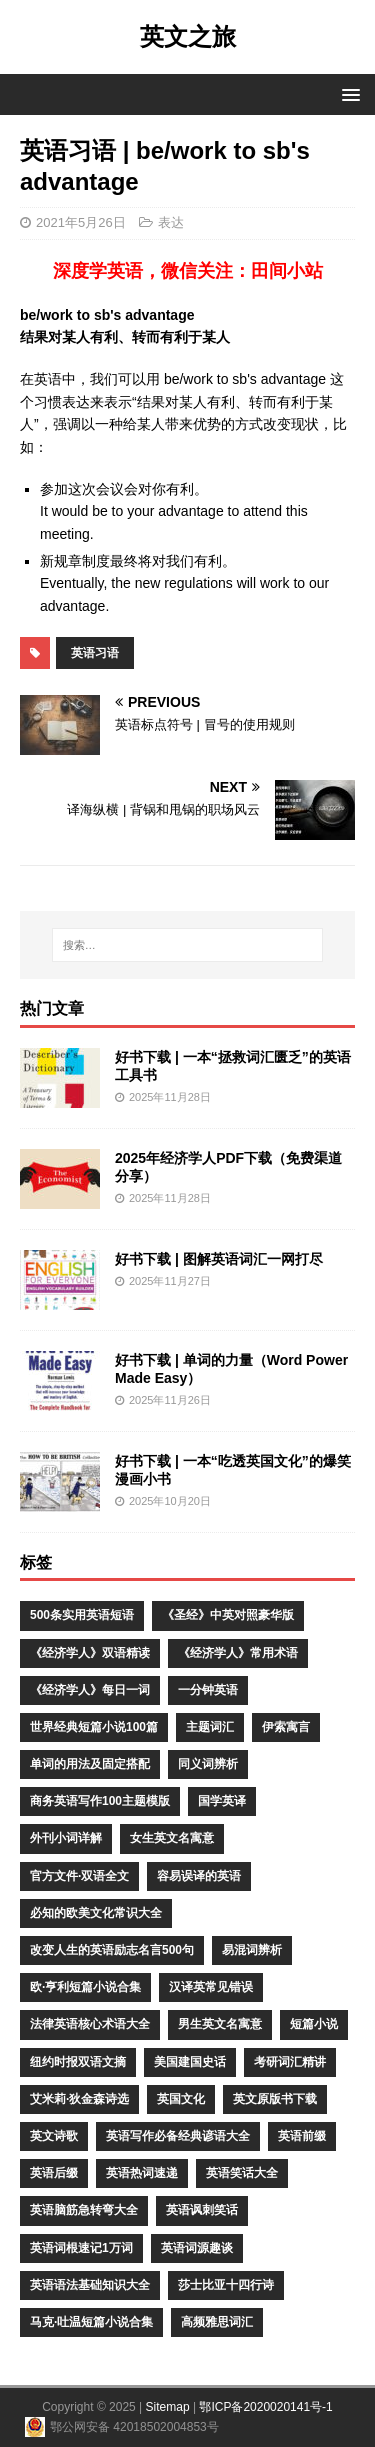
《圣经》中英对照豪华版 (228, 1615)
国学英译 (222, 1801)
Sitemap (168, 2407)
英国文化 (181, 2099)
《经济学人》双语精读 (90, 1653)
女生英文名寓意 (172, 1838)
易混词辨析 (252, 1950)
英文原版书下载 (275, 2099)
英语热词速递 (142, 2173)
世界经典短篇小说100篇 (94, 1727)
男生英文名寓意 (220, 2024)
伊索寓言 (286, 1727)
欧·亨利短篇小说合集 (85, 1987)
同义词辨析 (208, 1764)
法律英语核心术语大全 (90, 2024)
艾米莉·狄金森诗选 (79, 2099)
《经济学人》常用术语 (238, 1653)
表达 (171, 222)
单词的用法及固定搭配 (90, 1764)
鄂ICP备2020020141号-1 (265, 2407)
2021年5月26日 (81, 222)
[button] (347, 93)
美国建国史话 (190, 2062)
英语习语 (95, 653)
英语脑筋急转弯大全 (84, 2210)
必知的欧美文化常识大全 (96, 1913)
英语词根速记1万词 (81, 2248)
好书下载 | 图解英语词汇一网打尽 (219, 1259)
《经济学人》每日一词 (90, 1690)
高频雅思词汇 (217, 2322)
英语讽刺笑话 (202, 2210)
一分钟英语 (208, 1690)
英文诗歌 (54, 2136)
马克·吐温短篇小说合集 (91, 2322)
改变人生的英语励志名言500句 (112, 1950)
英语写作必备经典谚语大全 (178, 2136)
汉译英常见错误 (211, 1987)
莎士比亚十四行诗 (226, 2285)
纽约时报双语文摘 (78, 2062)
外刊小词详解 (66, 1838)
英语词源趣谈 (197, 2248)
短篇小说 (314, 2024)
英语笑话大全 (242, 2173)
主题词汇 (210, 1727)
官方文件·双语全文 (79, 1876)
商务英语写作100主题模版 (100, 1801)
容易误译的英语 (199, 1876)
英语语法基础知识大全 (90, 2285)
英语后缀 (54, 2173)
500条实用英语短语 (82, 1615)
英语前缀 (302, 2136)
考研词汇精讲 (290, 2062)
